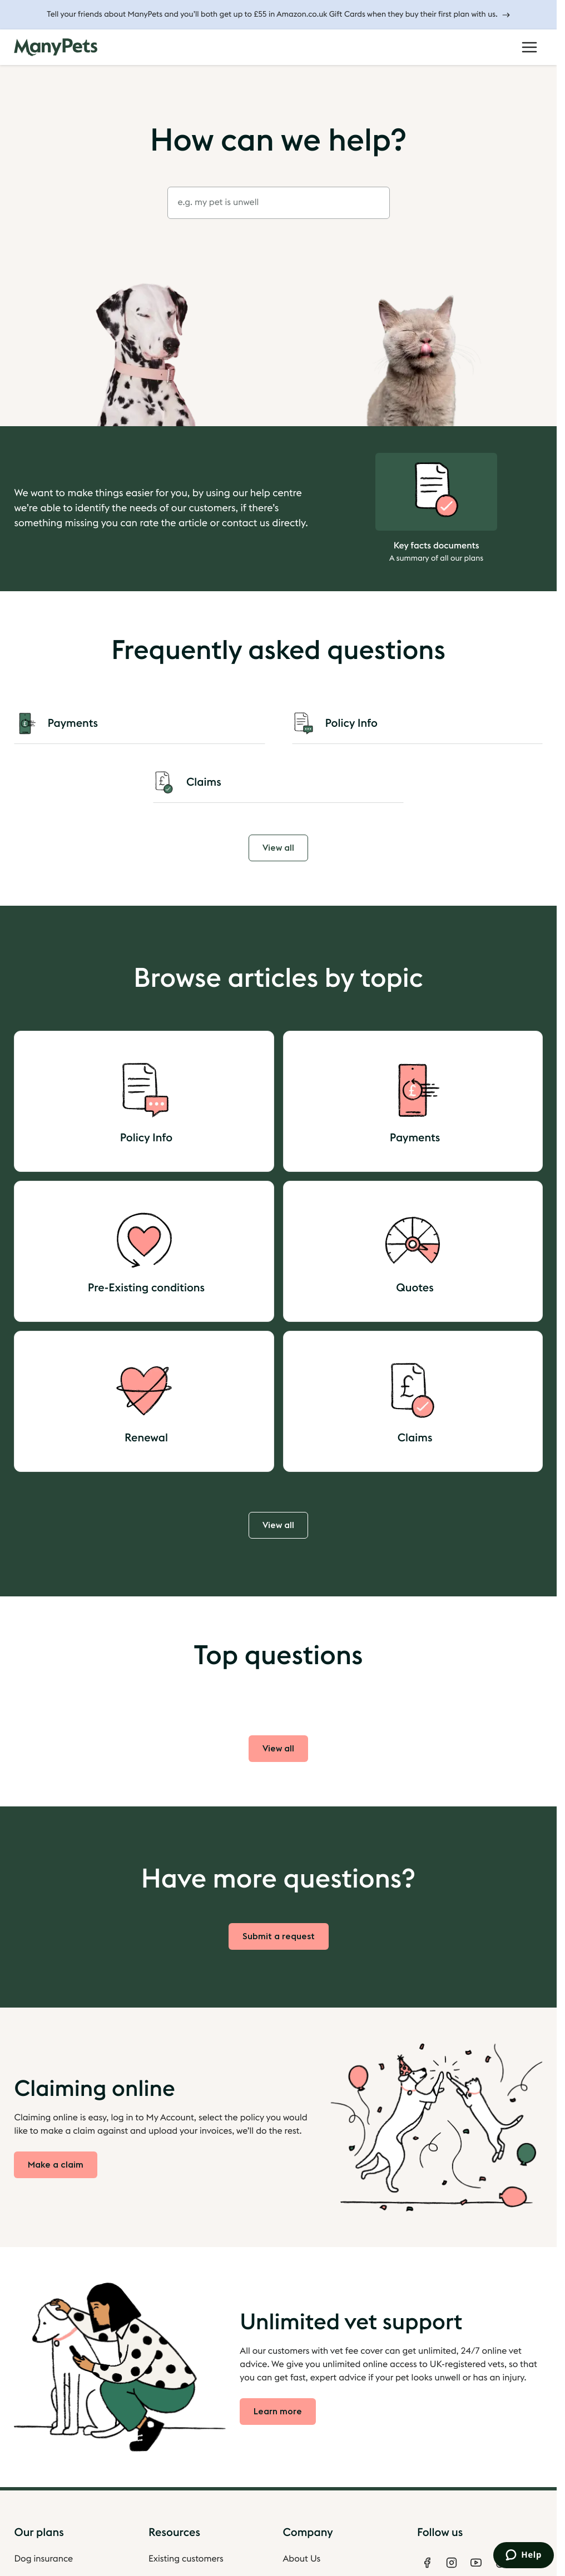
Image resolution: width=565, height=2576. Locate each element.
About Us (301, 2559)
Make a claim (55, 2164)
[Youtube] (476, 2563)
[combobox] (278, 203)
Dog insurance (43, 2559)
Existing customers (186, 2559)
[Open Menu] (529, 47)
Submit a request (278, 1936)
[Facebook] (427, 2563)
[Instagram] (452, 2563)
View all (278, 847)
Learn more (278, 2411)
